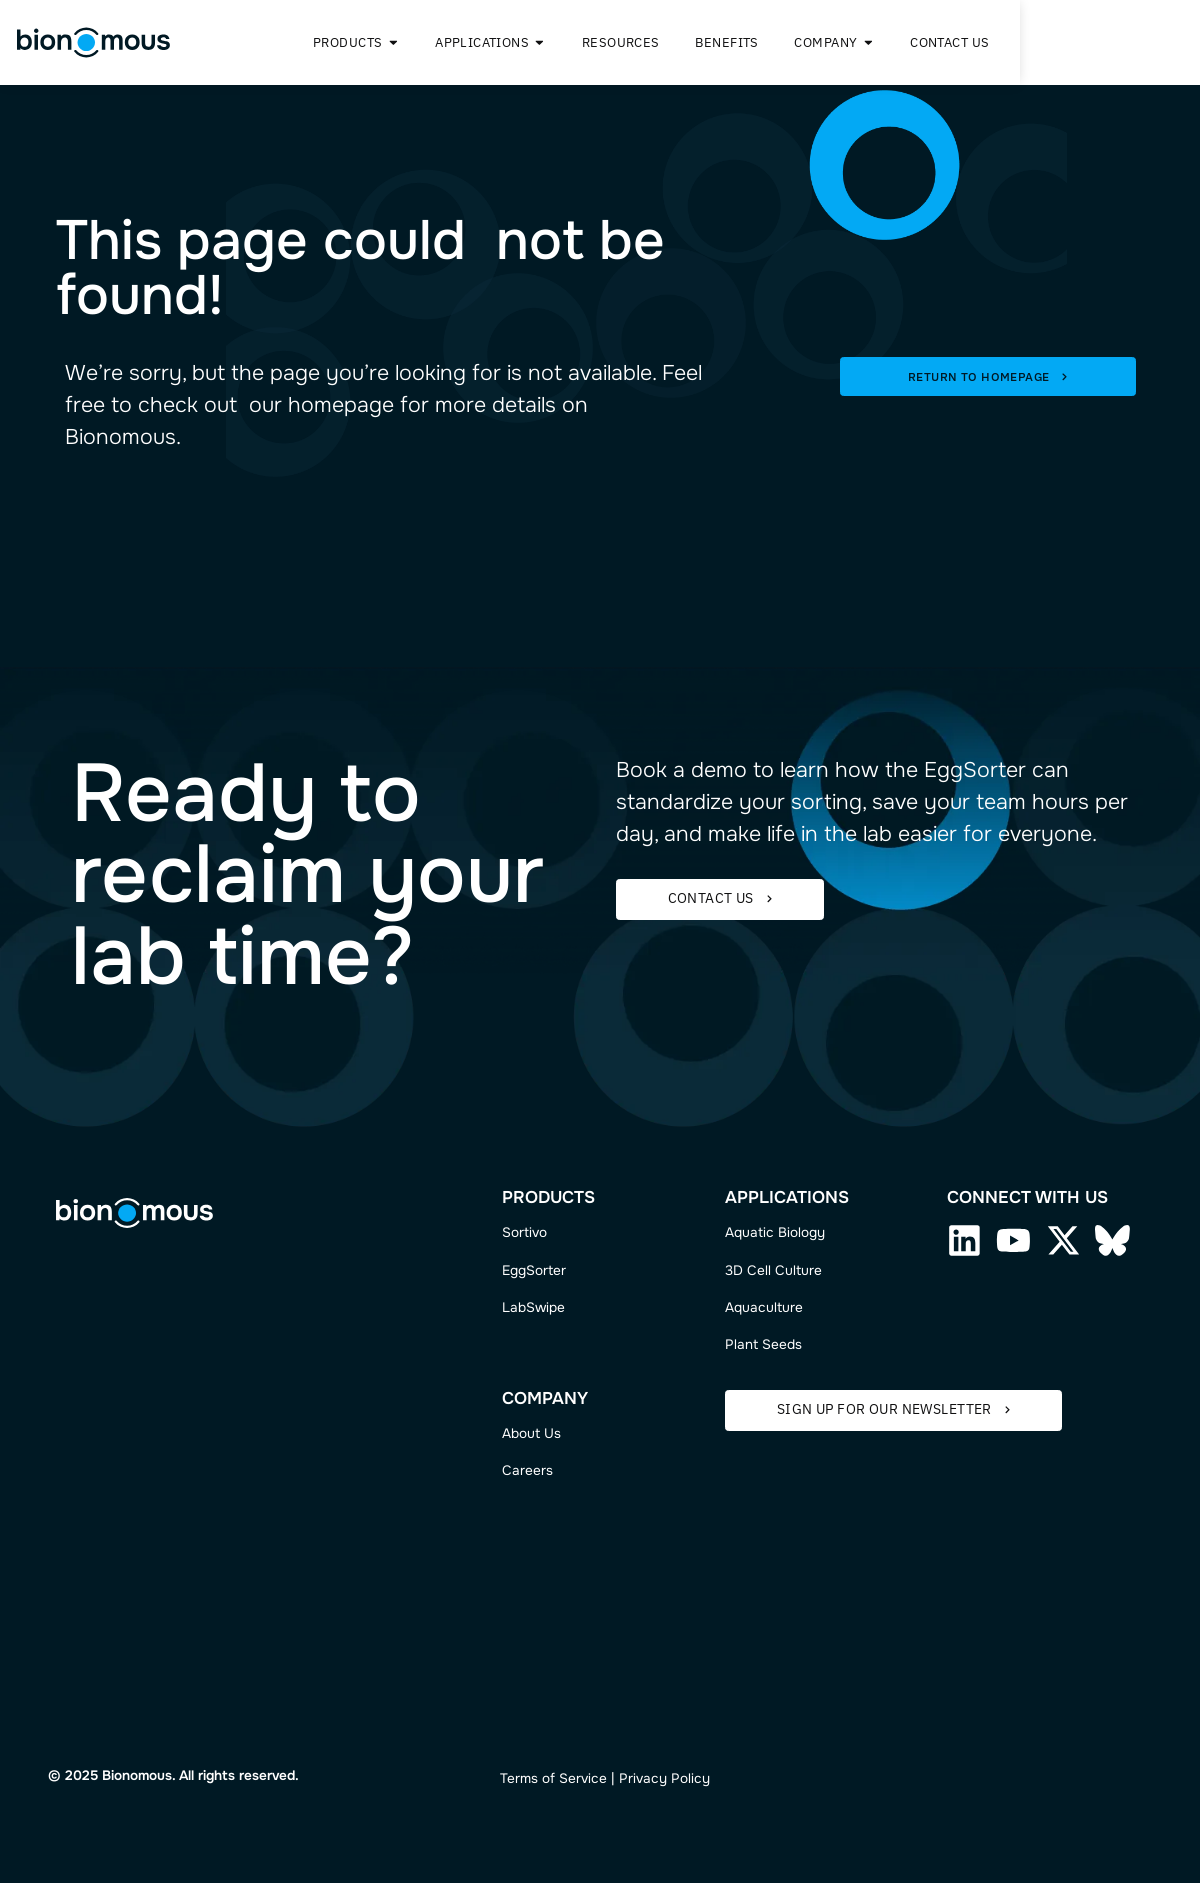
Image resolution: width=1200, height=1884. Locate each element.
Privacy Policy (664, 1779)
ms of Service (563, 1779)
